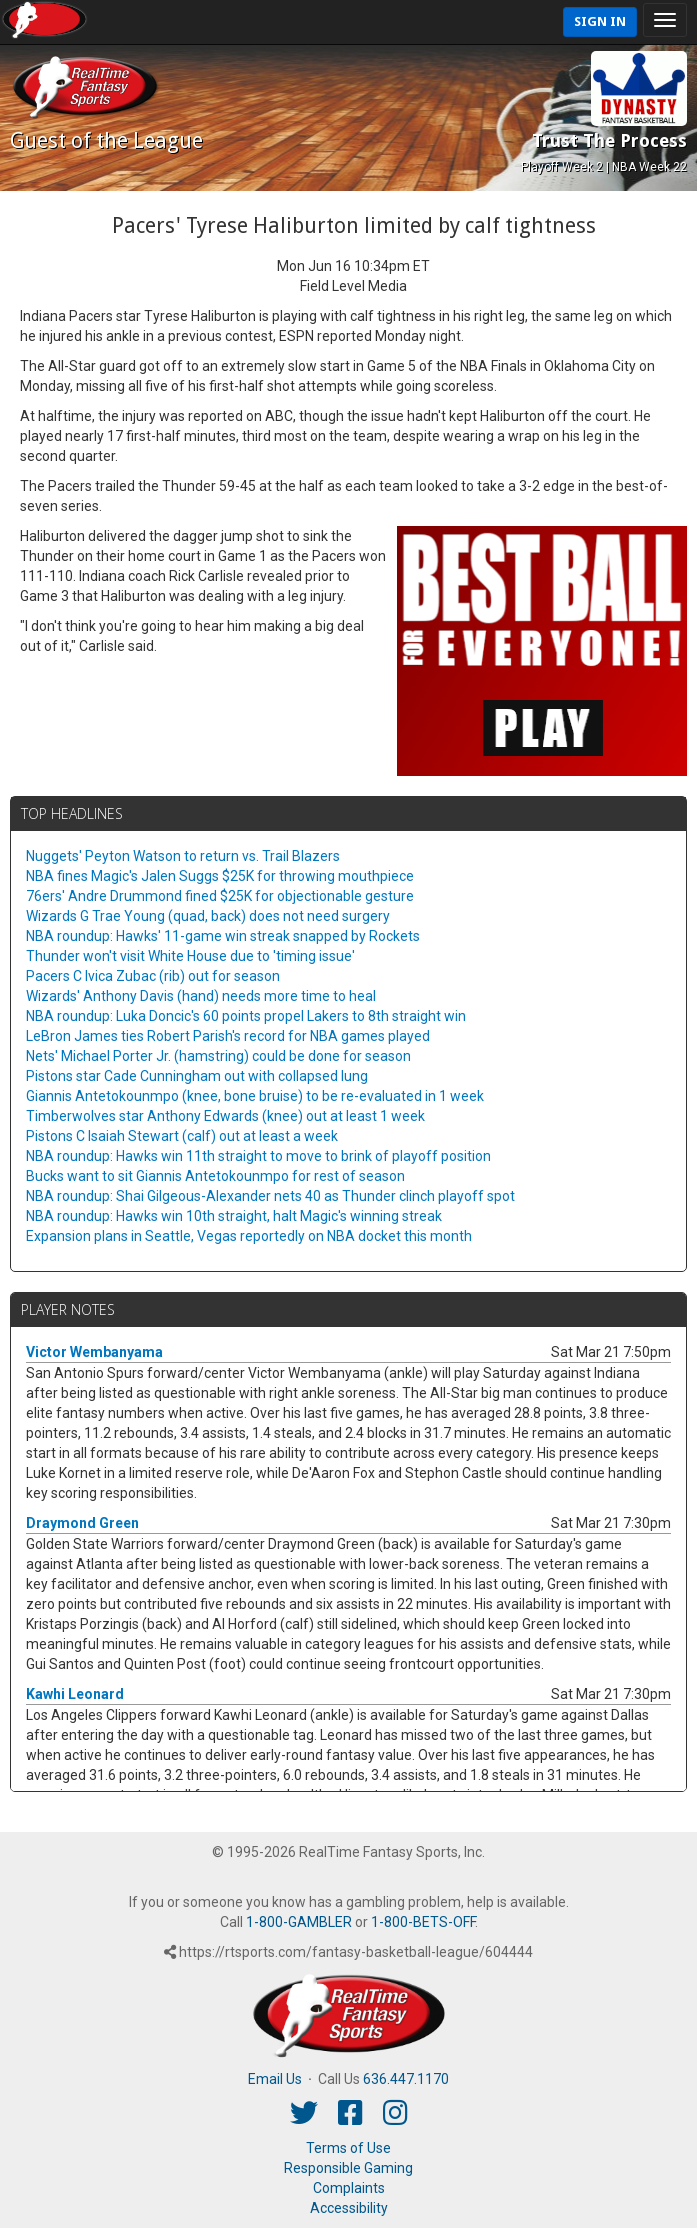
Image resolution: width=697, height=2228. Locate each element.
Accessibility (349, 2208)
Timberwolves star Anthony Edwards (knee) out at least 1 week (225, 1116)
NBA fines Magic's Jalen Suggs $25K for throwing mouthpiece (220, 876)
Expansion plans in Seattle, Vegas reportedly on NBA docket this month (249, 1236)
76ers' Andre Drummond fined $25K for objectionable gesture (220, 896)
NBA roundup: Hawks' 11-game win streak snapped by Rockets (223, 936)
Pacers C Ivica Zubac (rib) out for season (153, 976)
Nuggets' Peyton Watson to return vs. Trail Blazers (183, 856)
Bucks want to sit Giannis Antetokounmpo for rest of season (215, 1176)
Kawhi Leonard (75, 1694)
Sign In (600, 21)
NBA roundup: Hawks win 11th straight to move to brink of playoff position (258, 1156)
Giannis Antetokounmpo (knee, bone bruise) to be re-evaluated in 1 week (255, 1096)
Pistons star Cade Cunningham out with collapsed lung (197, 1076)
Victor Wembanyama (94, 1352)
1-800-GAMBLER (299, 1922)
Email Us (275, 2079)
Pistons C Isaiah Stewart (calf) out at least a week (182, 1136)
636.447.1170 (406, 2079)
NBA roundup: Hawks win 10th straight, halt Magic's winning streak (234, 1216)
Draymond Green (82, 1523)
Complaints (349, 2188)
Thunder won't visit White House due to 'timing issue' (190, 956)
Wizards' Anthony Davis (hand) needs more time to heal (201, 996)
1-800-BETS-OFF (423, 1922)
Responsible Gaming (348, 2168)
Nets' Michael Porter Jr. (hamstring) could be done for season (218, 1056)
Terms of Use (348, 2148)
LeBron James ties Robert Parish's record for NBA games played (228, 1036)
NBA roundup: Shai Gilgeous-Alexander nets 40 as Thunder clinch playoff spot (270, 1196)
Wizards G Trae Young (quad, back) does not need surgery (208, 916)
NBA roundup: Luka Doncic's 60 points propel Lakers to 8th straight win (246, 1016)
